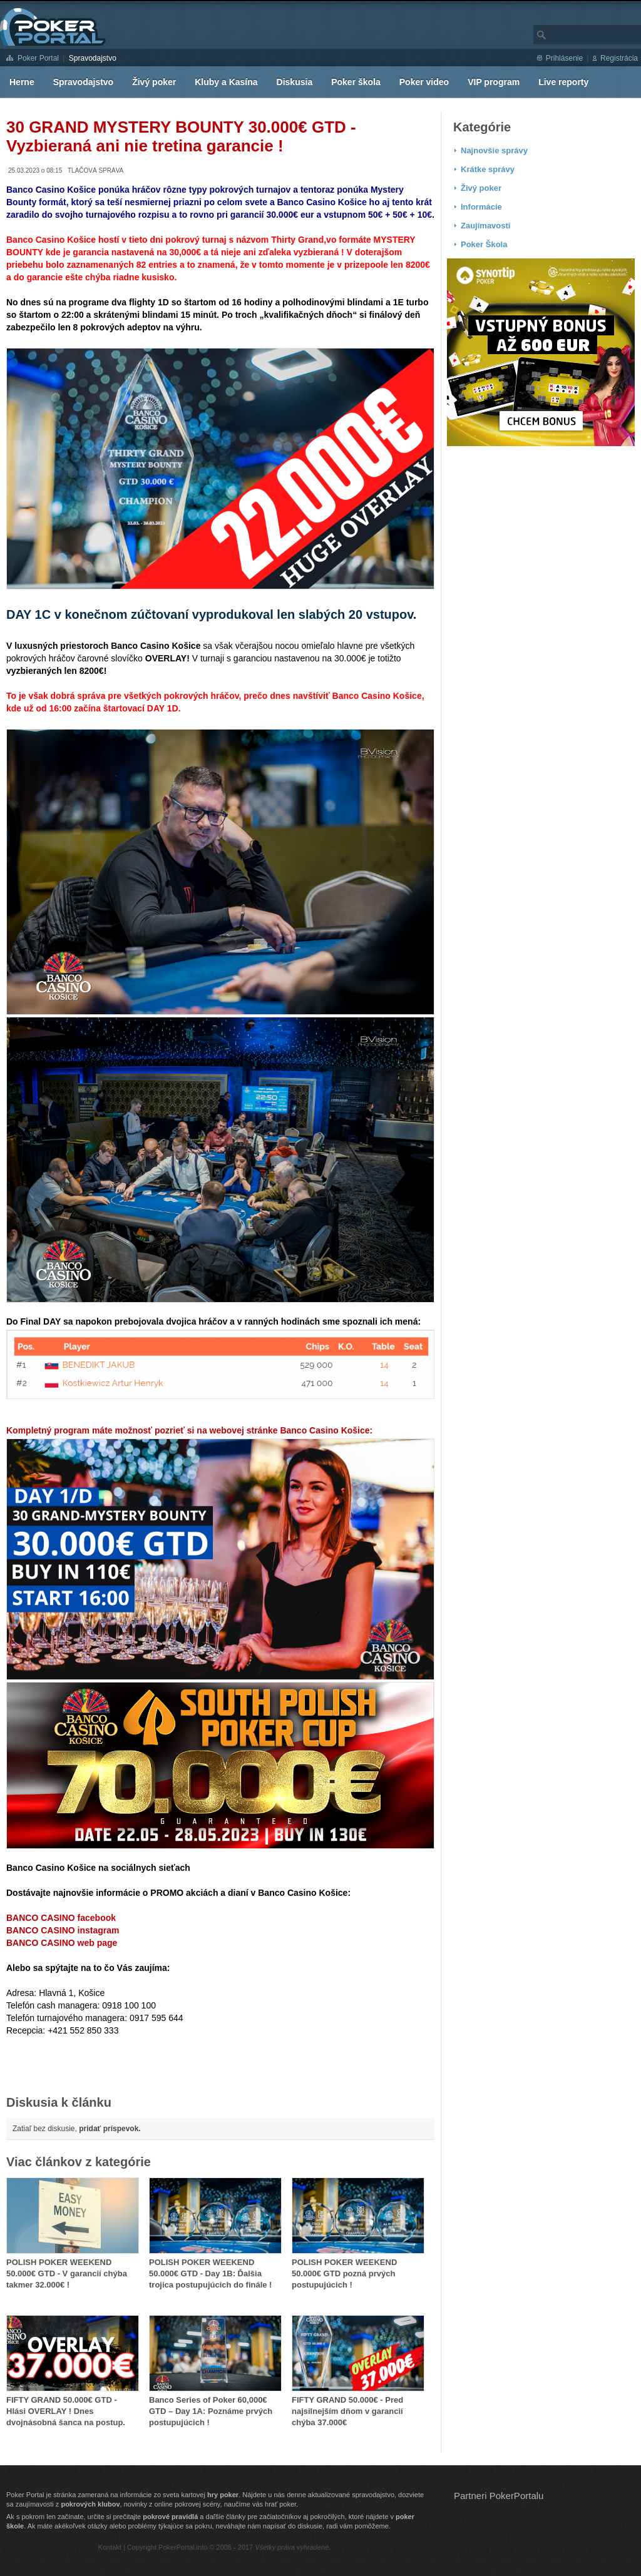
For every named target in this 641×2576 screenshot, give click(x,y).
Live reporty (563, 82)
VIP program (494, 82)
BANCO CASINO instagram (62, 1930)
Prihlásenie (564, 58)
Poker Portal (38, 58)
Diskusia (295, 82)
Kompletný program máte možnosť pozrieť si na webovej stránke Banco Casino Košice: (189, 1430)
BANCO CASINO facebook (61, 1918)
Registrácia (619, 58)
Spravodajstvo (92, 58)
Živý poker (154, 82)
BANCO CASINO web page (61, 1943)
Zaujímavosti (485, 225)
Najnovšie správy (494, 150)
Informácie (481, 206)
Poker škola (356, 82)
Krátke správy (488, 169)
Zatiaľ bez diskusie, (77, 2128)
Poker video (424, 82)
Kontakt (109, 2547)
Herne (21, 82)
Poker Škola (484, 244)
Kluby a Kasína (226, 82)
